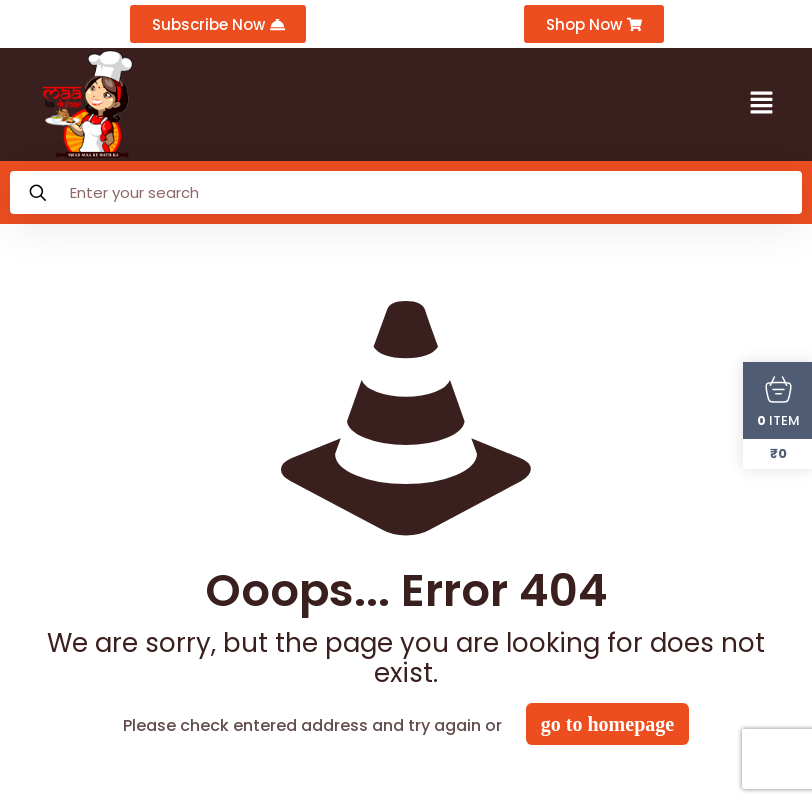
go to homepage (607, 725)
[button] (762, 105)
